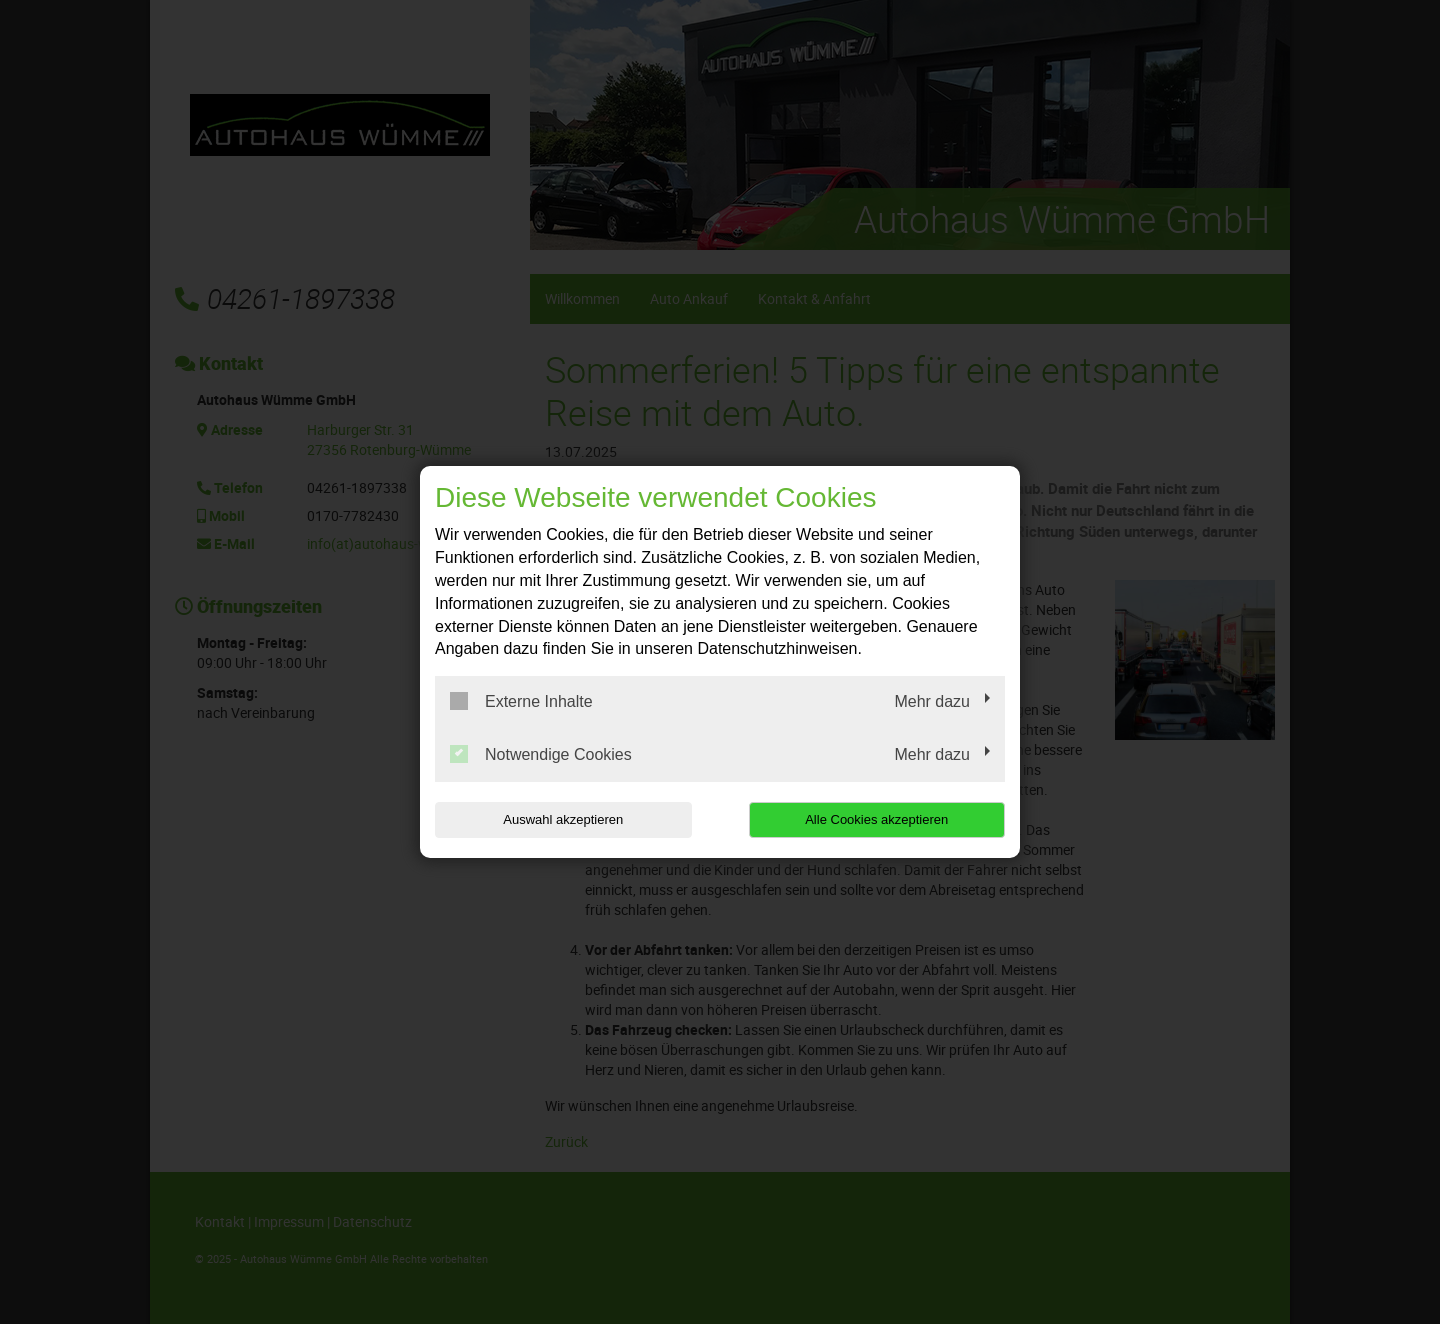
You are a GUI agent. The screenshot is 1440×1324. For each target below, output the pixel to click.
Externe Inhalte (521, 701)
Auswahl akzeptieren (563, 819)
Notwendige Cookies (541, 754)
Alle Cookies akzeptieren (876, 819)
